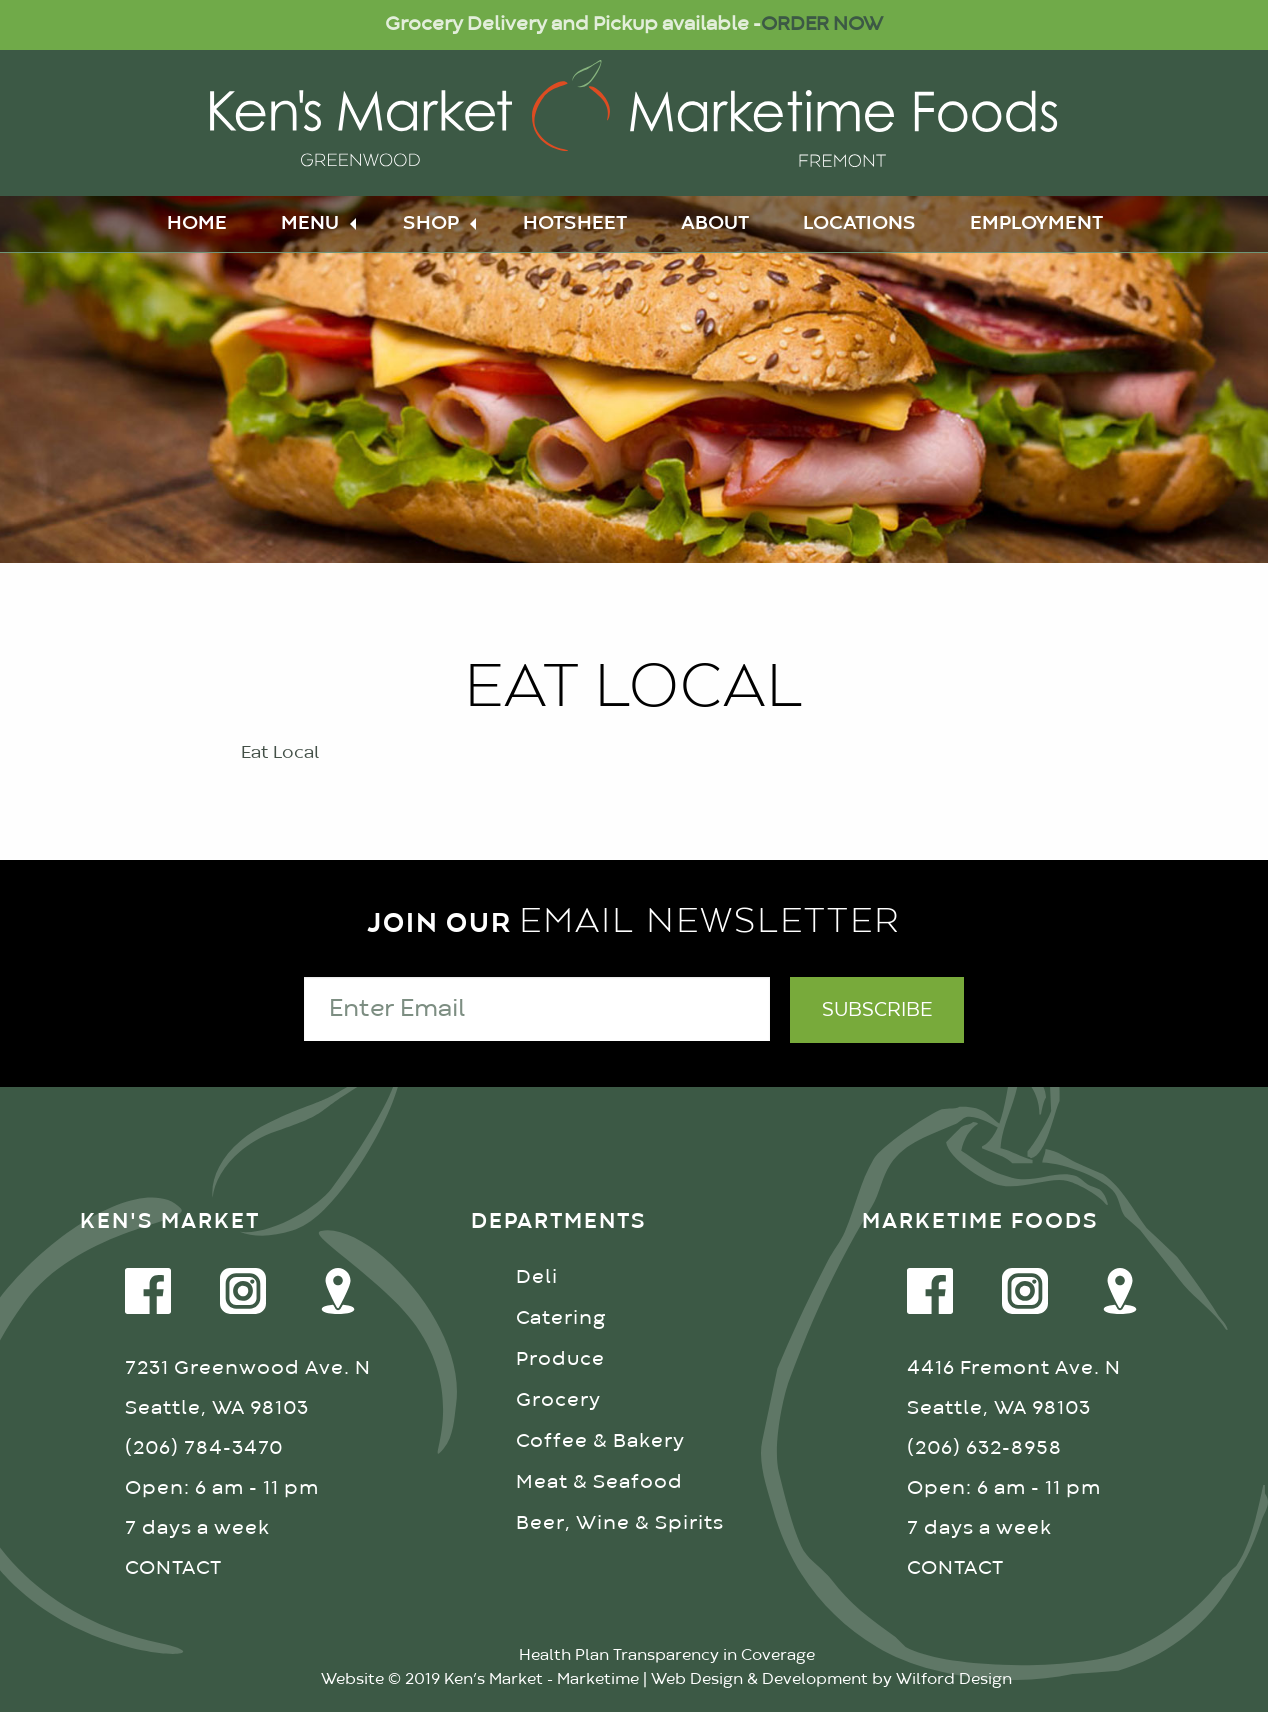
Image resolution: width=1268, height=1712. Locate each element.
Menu (310, 223)
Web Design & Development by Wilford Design (831, 1680)
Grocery (558, 1400)
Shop (431, 223)
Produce (560, 1359)
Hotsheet (575, 223)
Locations (859, 223)
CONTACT (173, 1568)
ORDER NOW (822, 24)
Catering (561, 1318)
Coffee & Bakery (600, 1441)
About (715, 223)
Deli (537, 1277)
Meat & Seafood (599, 1482)
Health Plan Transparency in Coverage (667, 1656)
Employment (1036, 223)
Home (197, 223)
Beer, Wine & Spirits (620, 1523)
